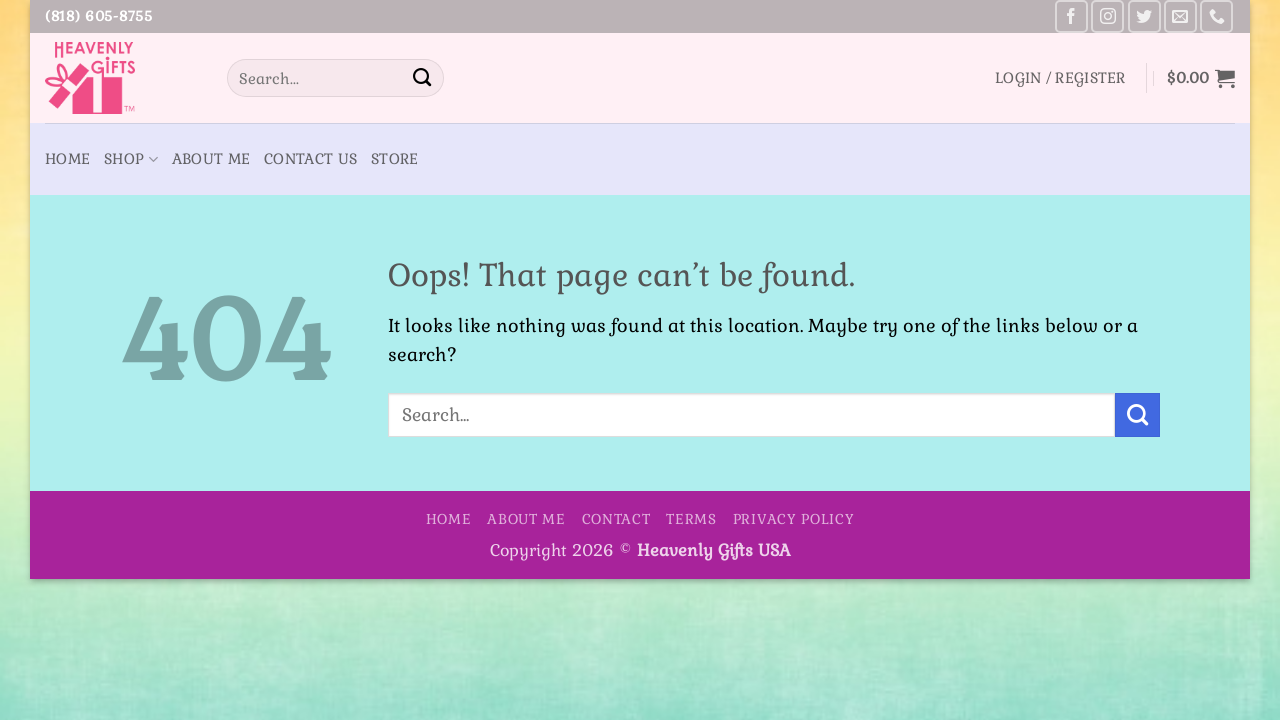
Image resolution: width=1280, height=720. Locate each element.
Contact (616, 519)
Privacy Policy (794, 519)
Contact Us (310, 159)
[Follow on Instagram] (1107, 16)
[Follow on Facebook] (1071, 16)
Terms (691, 519)
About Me (211, 159)
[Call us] (1216, 16)
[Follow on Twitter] (1144, 16)
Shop (131, 159)
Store (394, 159)
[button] (1060, 78)
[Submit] (422, 78)
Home (67, 159)
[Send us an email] (1180, 16)
